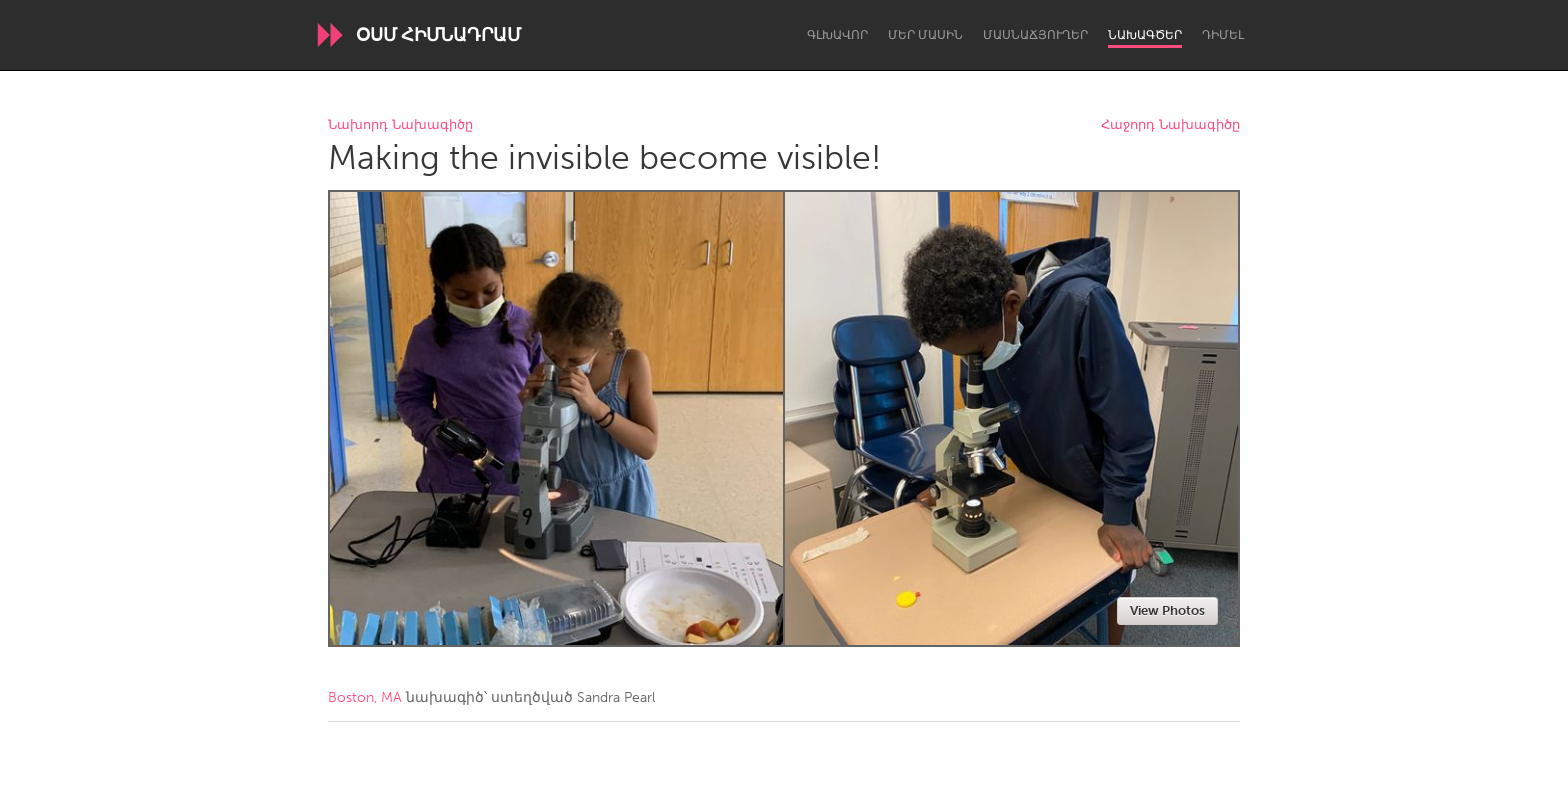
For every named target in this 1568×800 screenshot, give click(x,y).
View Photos (1167, 610)
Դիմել (1223, 35)
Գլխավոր (837, 35)
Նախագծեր (1145, 35)
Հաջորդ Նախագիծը (1170, 125)
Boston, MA (365, 697)
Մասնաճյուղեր (1035, 35)
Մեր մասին (925, 35)
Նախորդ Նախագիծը (400, 125)
